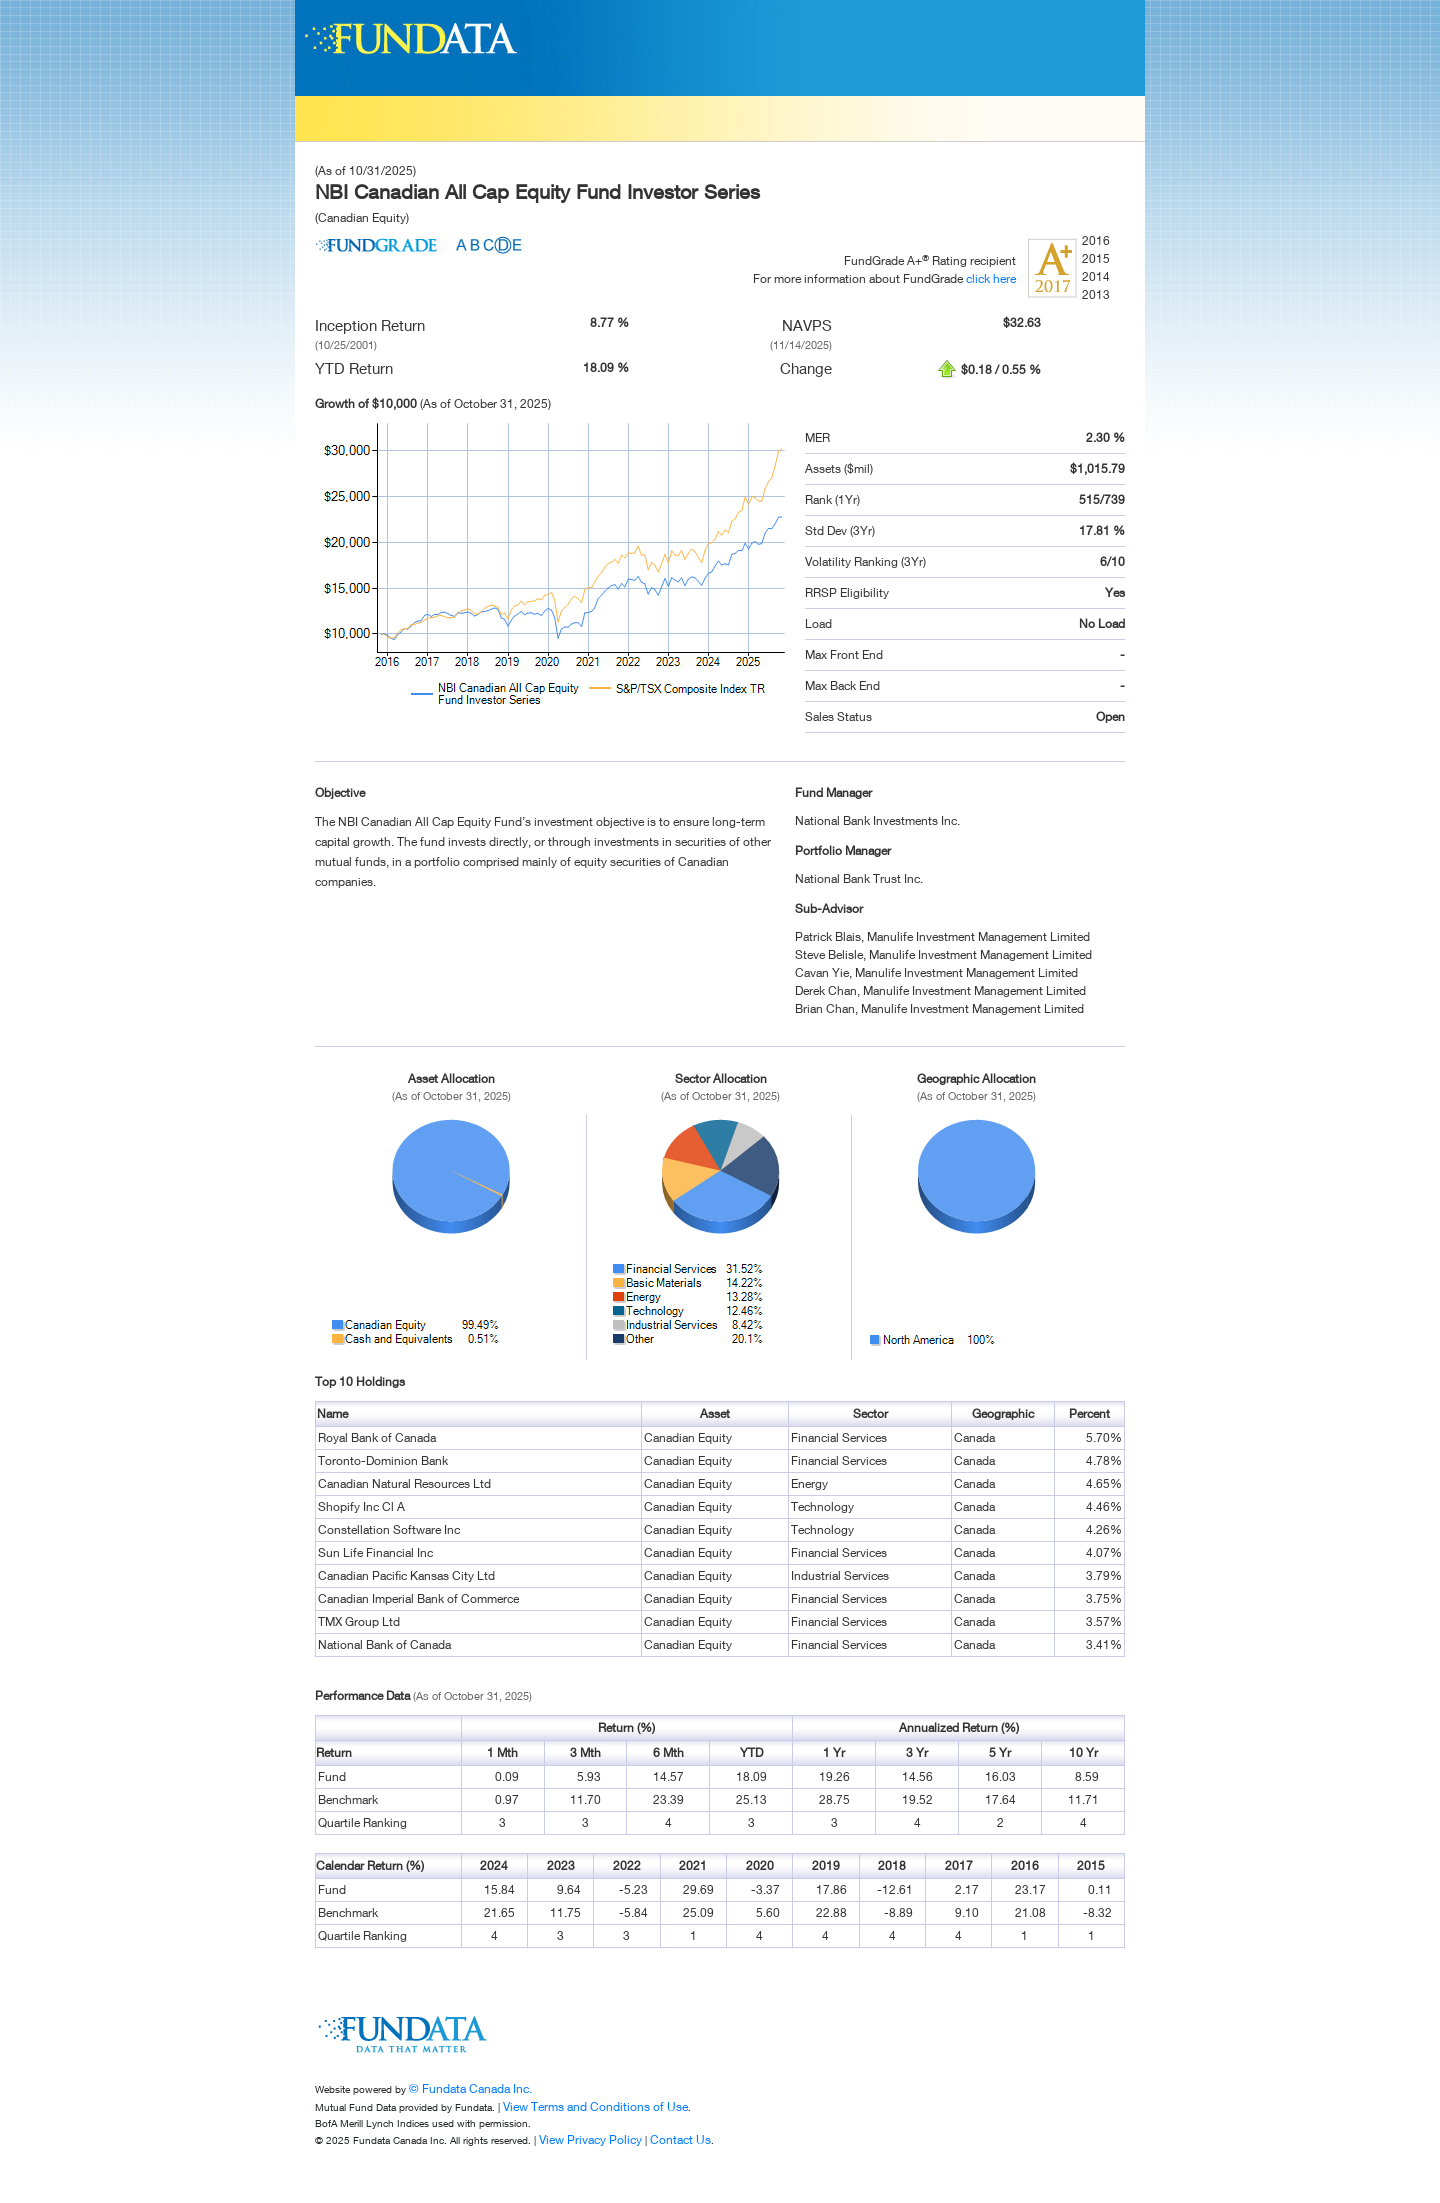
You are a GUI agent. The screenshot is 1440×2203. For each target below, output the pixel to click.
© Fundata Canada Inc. (470, 2088)
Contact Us (680, 2139)
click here (991, 278)
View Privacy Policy (590, 2139)
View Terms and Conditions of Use (595, 2106)
